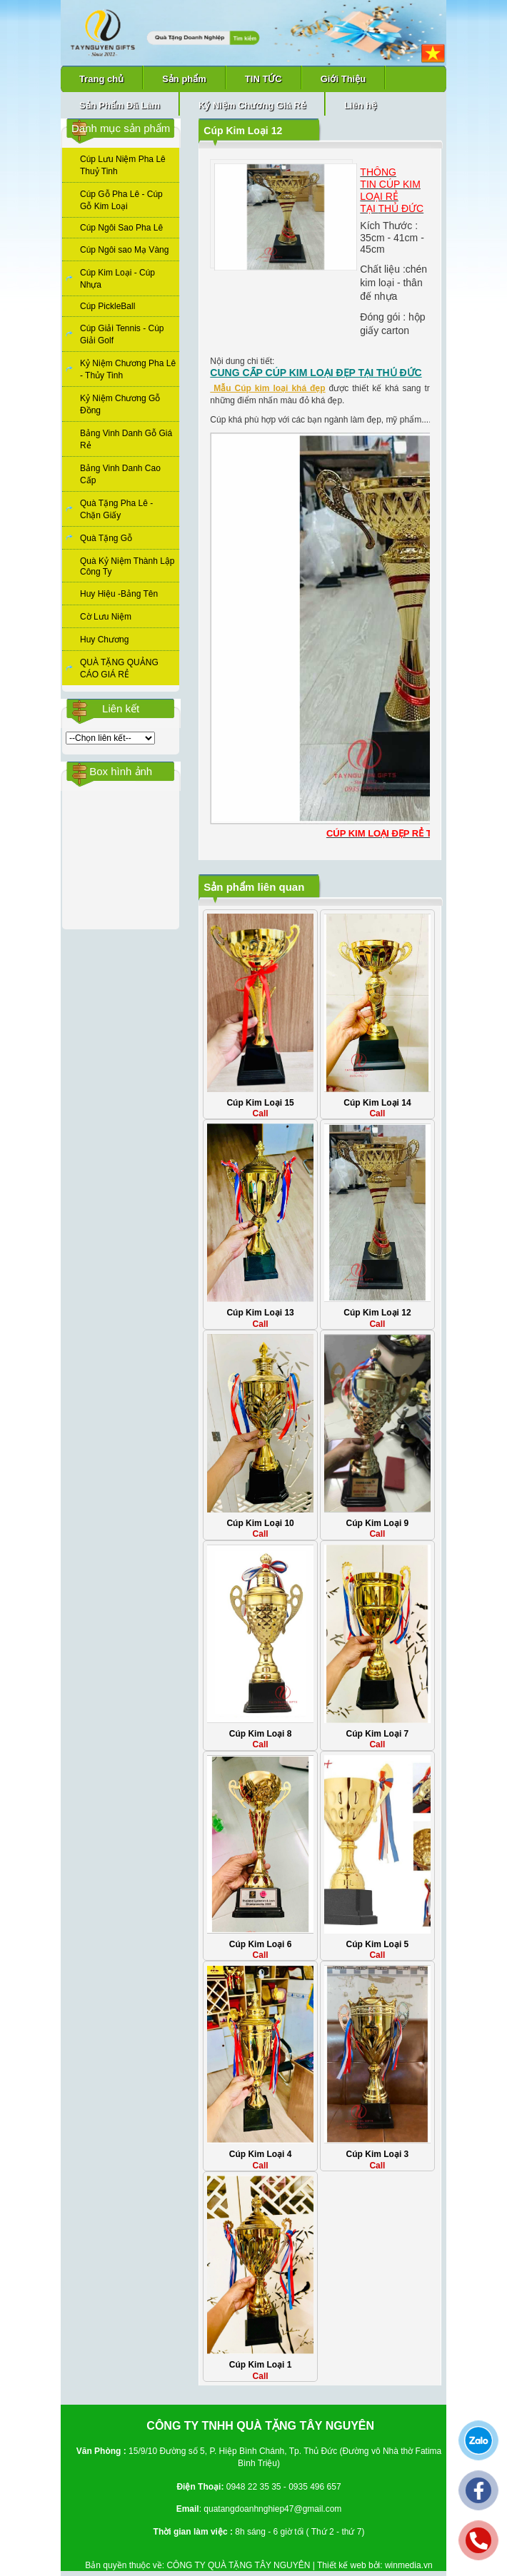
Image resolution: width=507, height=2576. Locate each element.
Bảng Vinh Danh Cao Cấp (120, 474)
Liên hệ (360, 105)
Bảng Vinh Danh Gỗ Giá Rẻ (126, 439)
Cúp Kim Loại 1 (260, 2365)
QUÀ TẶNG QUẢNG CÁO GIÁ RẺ (119, 668)
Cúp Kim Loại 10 (259, 1523)
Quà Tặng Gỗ (106, 538)
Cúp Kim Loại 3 (377, 2154)
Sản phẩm (184, 79)
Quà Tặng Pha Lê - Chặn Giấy (116, 509)
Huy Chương (104, 640)
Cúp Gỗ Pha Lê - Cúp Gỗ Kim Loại (121, 200)
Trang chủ (101, 79)
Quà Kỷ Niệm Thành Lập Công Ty (127, 566)
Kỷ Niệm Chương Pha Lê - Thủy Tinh (128, 369)
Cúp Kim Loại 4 (260, 2154)
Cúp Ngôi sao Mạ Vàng (124, 250)
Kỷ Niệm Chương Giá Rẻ (252, 105)
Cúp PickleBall (107, 306)
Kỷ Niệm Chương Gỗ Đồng (120, 404)
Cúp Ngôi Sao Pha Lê (121, 228)
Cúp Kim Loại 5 (377, 1944)
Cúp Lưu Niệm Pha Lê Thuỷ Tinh (123, 165)
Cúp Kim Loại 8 (260, 1734)
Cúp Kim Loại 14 (377, 1103)
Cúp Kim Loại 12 (377, 1313)
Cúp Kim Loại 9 (377, 1523)
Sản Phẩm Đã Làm (119, 105)
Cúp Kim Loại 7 (377, 1734)
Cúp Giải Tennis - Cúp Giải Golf (122, 334)
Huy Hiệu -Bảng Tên (119, 594)
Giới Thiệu (343, 79)
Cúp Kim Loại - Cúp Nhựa (117, 279)
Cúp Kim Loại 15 (259, 1103)
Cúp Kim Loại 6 (260, 1944)
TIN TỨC (263, 79)
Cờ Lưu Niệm (105, 617)
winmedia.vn (409, 2565)
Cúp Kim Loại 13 (259, 1313)
